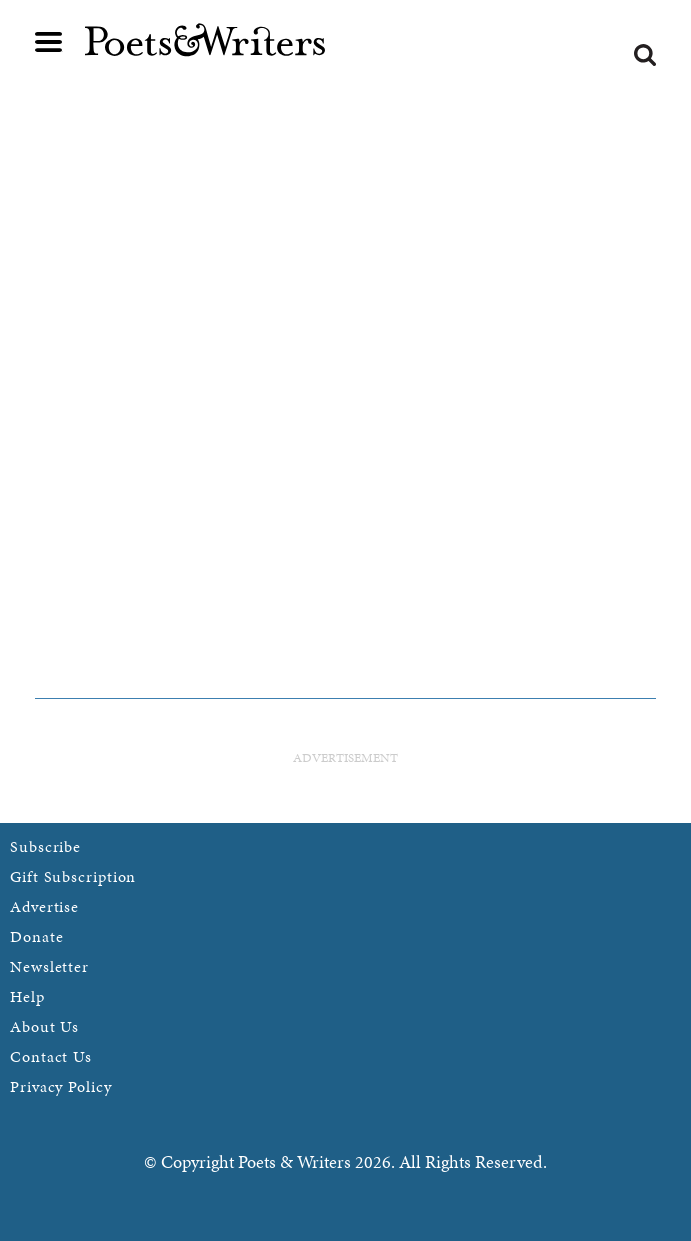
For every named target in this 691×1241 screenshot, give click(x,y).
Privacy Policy (61, 1086)
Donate (36, 936)
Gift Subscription (73, 876)
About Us (44, 1026)
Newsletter (49, 966)
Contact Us (51, 1056)
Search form (645, 55)
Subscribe (45, 846)
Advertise (44, 906)
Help (27, 996)
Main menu (49, 42)
